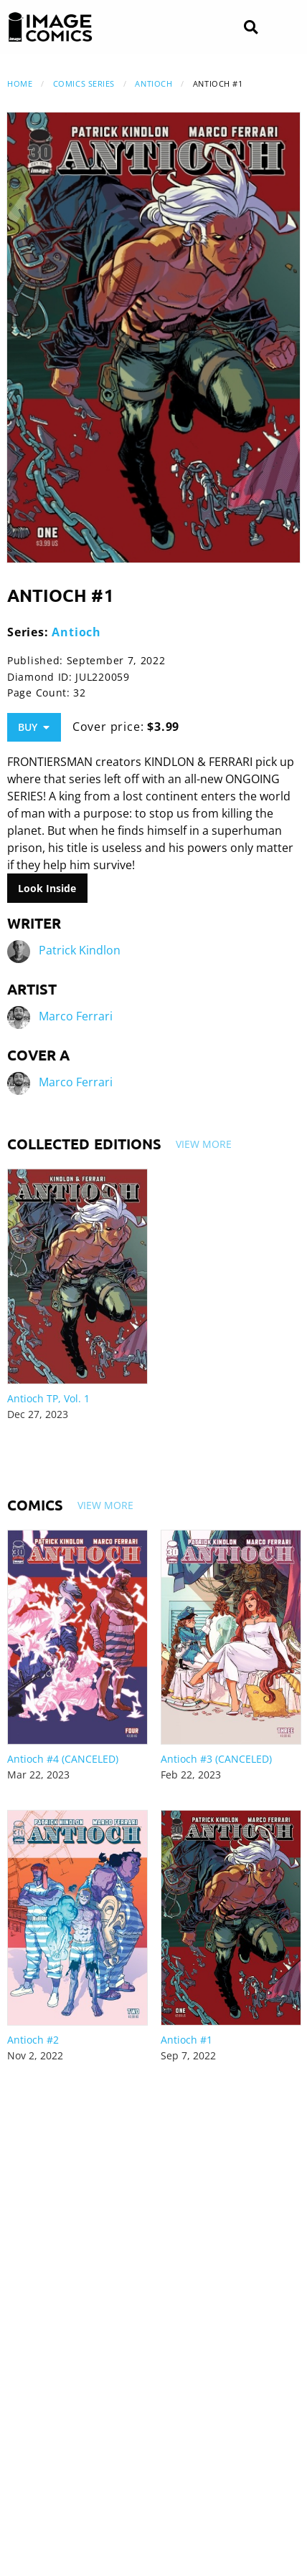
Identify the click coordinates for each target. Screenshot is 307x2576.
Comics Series (84, 83)
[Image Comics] (50, 27)
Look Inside (47, 888)
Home (19, 83)
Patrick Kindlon (80, 951)
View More (204, 1144)
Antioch (153, 83)
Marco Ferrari (76, 1017)
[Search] (251, 27)
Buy (33, 727)
